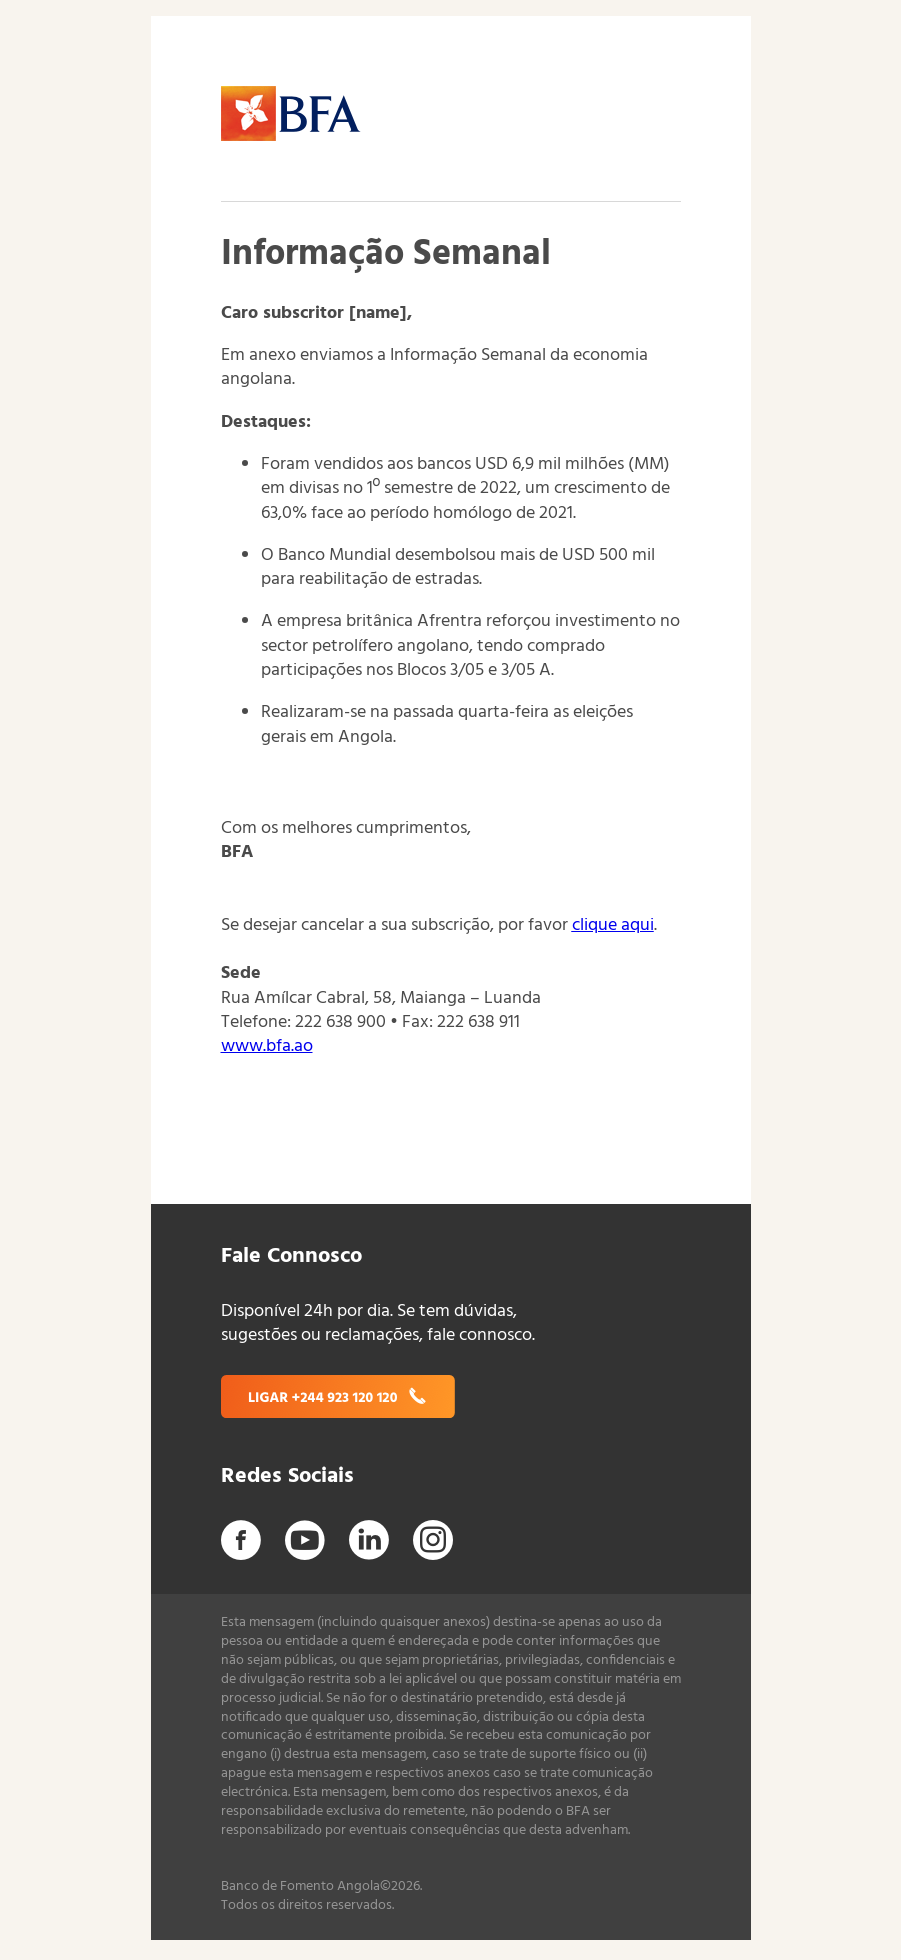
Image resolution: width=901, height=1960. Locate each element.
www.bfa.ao (267, 1046)
